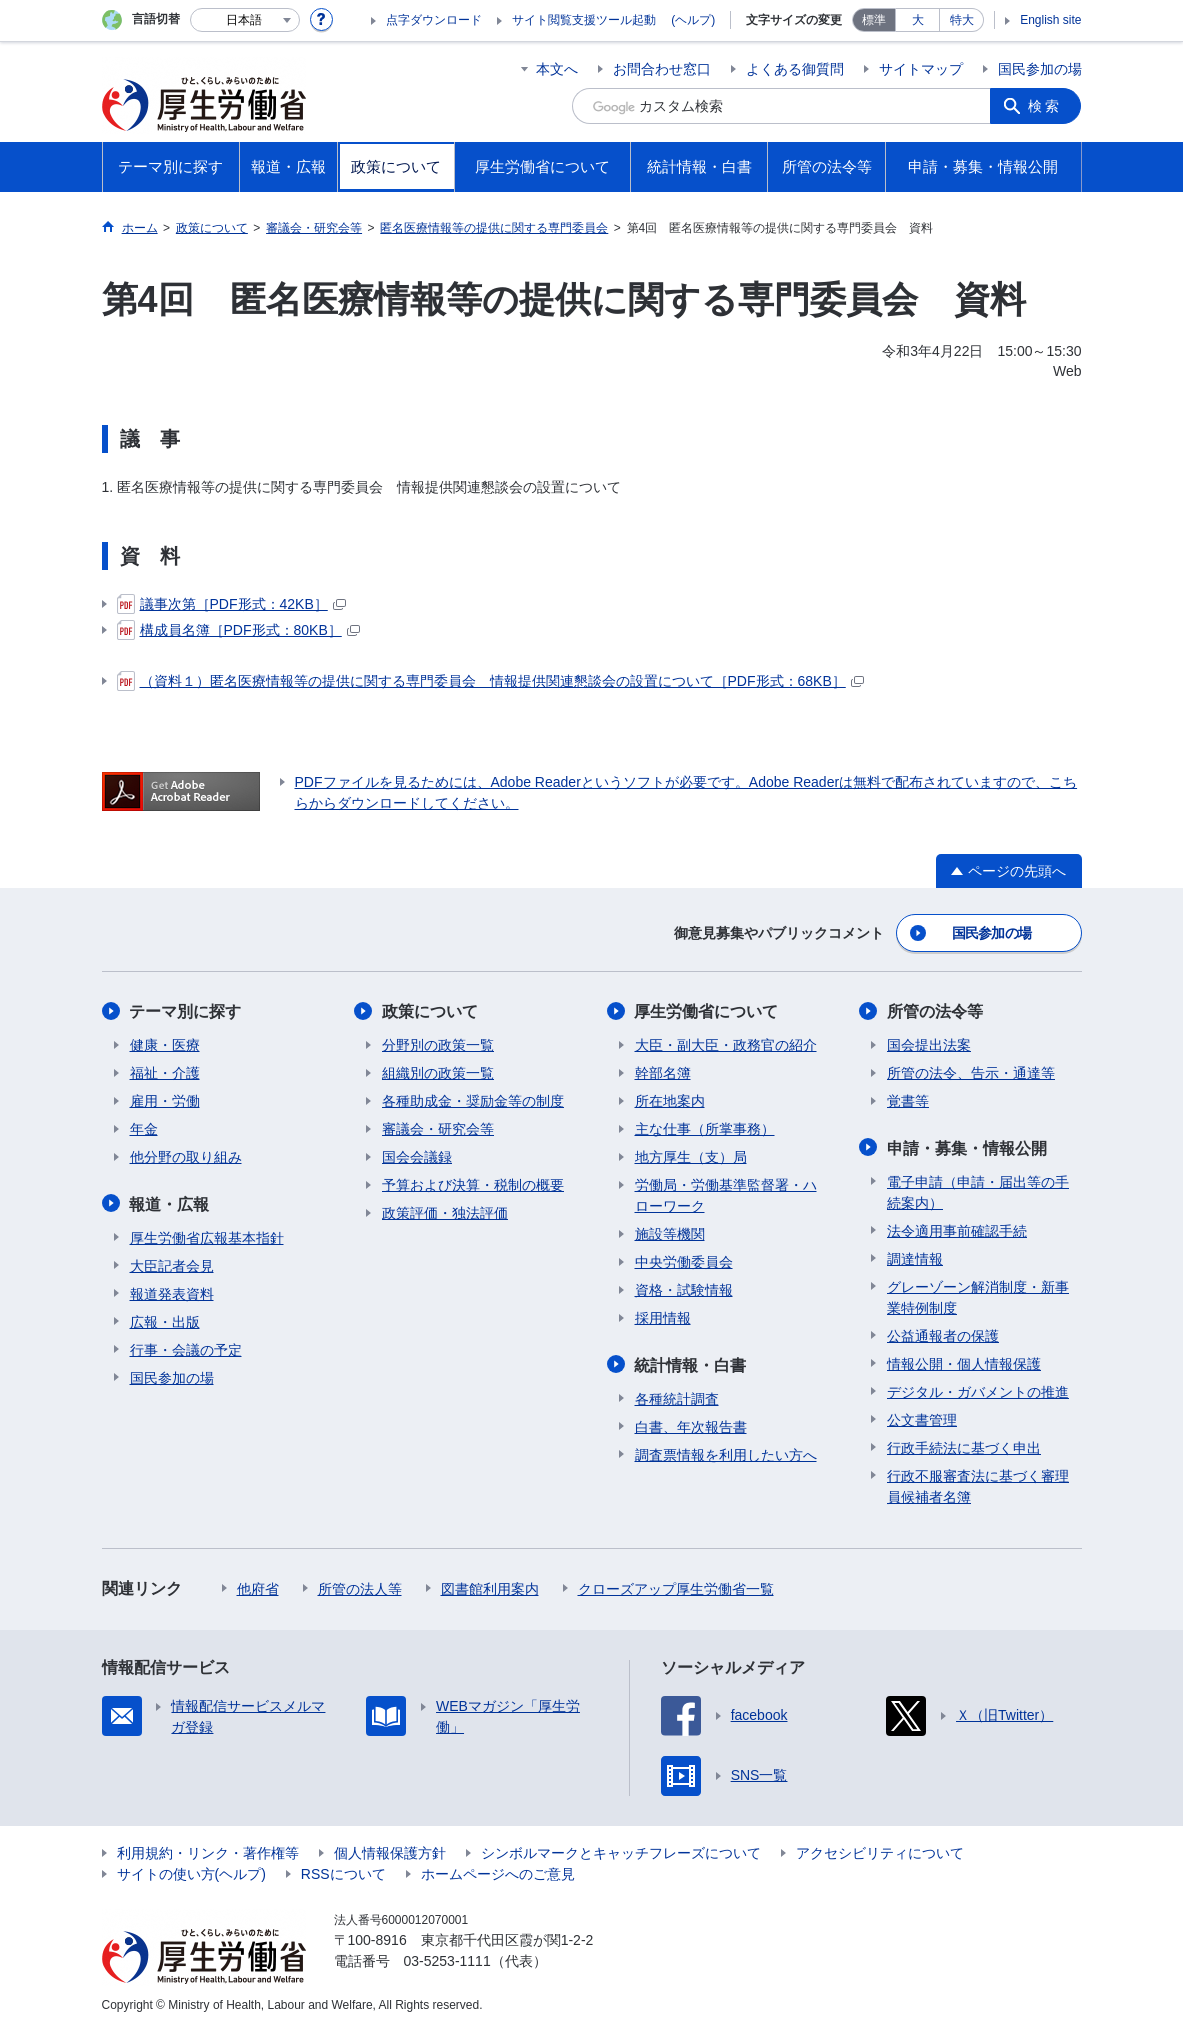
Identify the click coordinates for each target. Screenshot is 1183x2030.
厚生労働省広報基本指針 (207, 1237)
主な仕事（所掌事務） (705, 1129)
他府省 (258, 1588)
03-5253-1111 (447, 1960)
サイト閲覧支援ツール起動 (584, 20)
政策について (430, 1011)
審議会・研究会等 (438, 1129)
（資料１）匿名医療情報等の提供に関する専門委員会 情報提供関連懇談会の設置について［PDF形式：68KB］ (490, 681)
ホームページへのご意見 (498, 1873)
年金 (144, 1129)
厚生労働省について (707, 1011)
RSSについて (343, 1873)
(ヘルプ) (693, 20)
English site (1050, 20)
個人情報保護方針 (390, 1852)
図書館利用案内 (490, 1588)
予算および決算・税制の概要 (473, 1185)
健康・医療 (165, 1045)
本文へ (557, 69)
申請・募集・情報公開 (967, 1147)
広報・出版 (165, 1321)
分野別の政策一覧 (438, 1045)
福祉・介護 (165, 1073)
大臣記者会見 (172, 1265)
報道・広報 (170, 1203)
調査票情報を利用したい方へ (726, 1454)
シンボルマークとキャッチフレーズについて (621, 1852)
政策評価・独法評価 (445, 1213)
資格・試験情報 (684, 1290)
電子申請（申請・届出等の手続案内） (978, 1191)
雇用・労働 (165, 1101)
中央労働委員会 (684, 1262)
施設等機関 (670, 1234)
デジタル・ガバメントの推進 (978, 1391)
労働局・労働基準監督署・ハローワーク (726, 1195)
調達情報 (915, 1258)
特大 (962, 20)
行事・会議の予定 (186, 1349)
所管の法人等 (360, 1588)
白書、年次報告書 (691, 1426)
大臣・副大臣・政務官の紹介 (726, 1045)
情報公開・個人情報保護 (964, 1363)
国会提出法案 (929, 1045)
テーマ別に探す (186, 1011)
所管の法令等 (935, 1011)
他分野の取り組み (186, 1157)
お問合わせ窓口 (662, 69)
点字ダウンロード (434, 20)
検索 (1046, 106)
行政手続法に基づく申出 (964, 1447)
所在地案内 (670, 1101)
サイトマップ (921, 69)
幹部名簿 (663, 1073)
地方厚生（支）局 (691, 1157)
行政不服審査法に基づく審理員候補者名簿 (978, 1485)
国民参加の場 (1040, 69)
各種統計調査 (677, 1398)
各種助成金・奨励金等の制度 (473, 1101)
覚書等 (908, 1101)
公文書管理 (922, 1419)
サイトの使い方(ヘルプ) (191, 1873)
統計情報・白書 (691, 1364)
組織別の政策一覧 (438, 1073)
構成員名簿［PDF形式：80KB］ (238, 630)
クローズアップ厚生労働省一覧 (676, 1588)
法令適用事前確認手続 (957, 1230)
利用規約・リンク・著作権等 (208, 1852)
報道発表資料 (172, 1293)
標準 (874, 20)
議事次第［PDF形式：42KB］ (231, 604)
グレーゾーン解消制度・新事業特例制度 (978, 1296)
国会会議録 (417, 1157)
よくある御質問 (795, 69)
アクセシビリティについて (880, 1852)
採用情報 (663, 1318)
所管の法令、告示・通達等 (971, 1073)
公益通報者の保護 (943, 1335)
